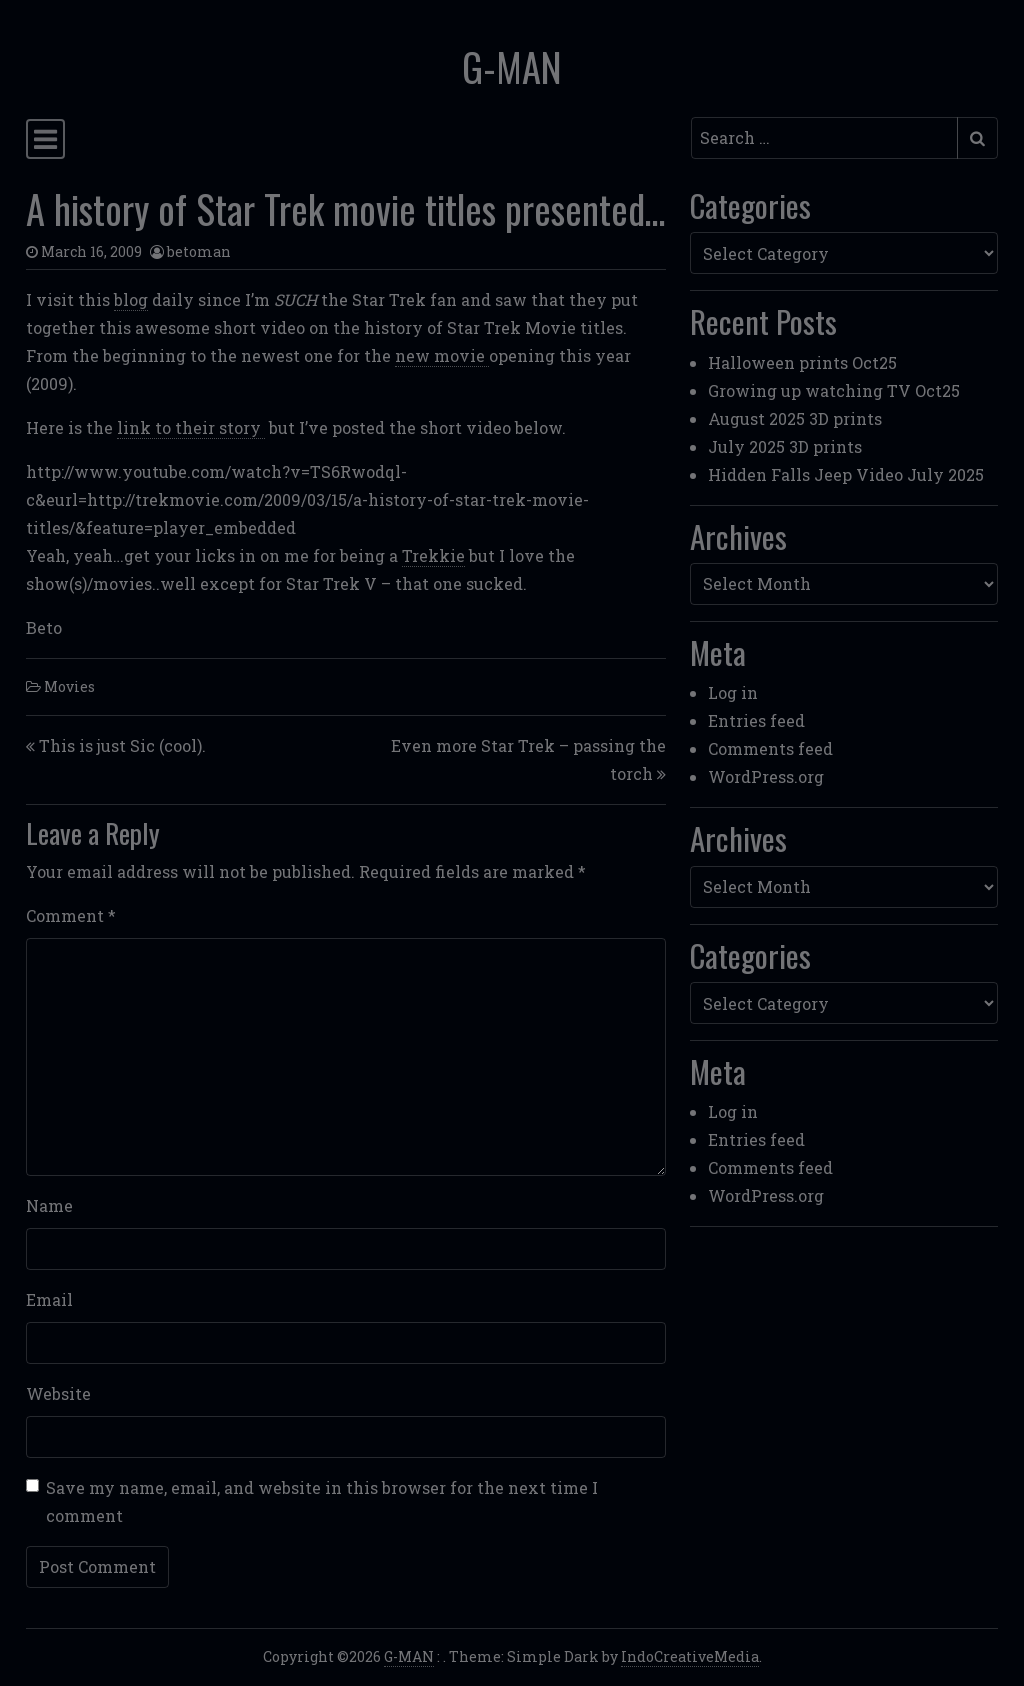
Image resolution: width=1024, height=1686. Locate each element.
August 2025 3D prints (795, 418)
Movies (69, 686)
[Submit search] (977, 138)
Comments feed (770, 748)
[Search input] (824, 138)
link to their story (191, 427)
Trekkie (433, 555)
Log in (733, 692)
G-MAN (512, 66)
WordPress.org (766, 776)
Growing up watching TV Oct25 (834, 390)
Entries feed (756, 720)
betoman (199, 251)
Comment (71, 915)
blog (131, 299)
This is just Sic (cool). (122, 745)
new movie (442, 355)
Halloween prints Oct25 (802, 362)
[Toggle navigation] (45, 139)
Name (49, 1205)
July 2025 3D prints (785, 446)
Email (49, 1299)
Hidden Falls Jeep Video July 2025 (846, 474)
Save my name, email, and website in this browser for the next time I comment (322, 1501)
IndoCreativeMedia (690, 1656)
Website (58, 1393)
